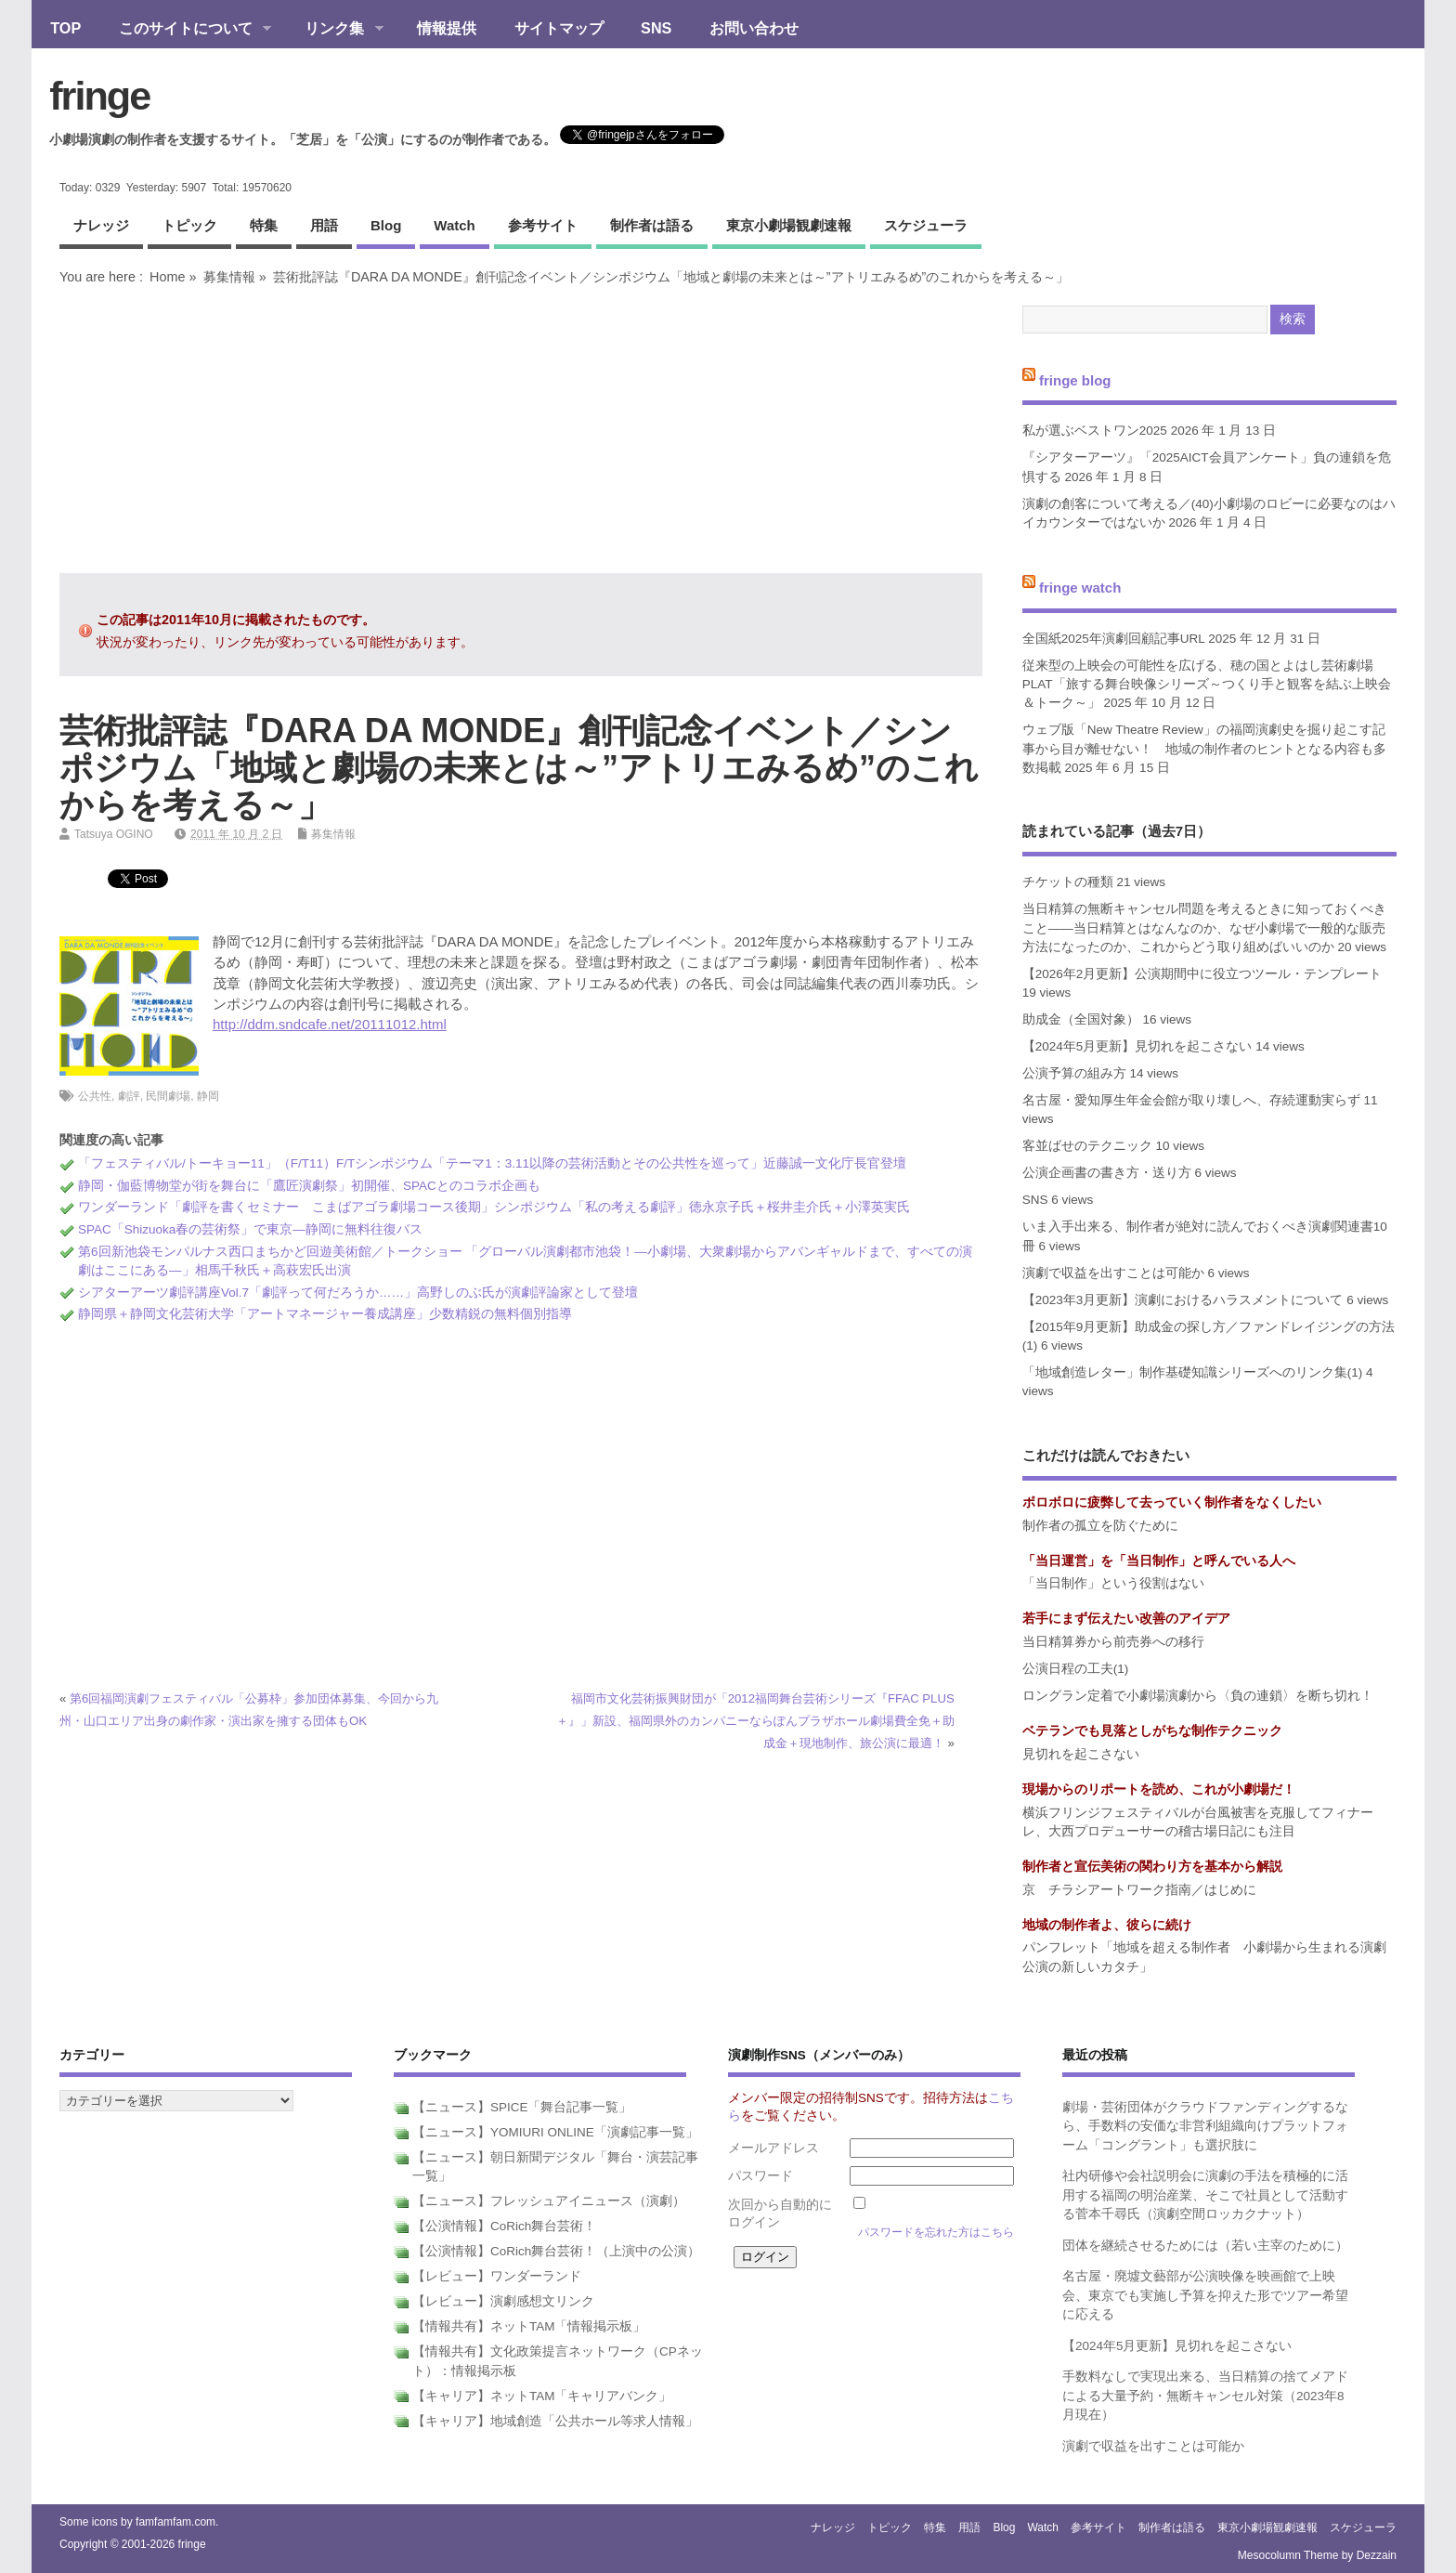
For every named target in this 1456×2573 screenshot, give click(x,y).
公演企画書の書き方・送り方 (1106, 1173)
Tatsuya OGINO (113, 834)
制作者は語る (652, 225)
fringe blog (1075, 379)
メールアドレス (773, 2148)
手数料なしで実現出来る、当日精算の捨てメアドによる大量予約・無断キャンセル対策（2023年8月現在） (1205, 2396)
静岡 (208, 1096)
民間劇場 (168, 1096)
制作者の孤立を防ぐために (1100, 1526)
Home (167, 276)
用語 (324, 225)
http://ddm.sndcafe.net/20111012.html (330, 1024)
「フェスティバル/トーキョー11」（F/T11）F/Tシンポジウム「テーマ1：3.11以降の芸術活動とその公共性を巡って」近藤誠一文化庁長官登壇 (492, 1163)
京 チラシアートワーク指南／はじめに (1139, 1890)
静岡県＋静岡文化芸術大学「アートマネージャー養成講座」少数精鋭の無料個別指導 (325, 1314)
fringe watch (1080, 587)
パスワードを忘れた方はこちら (936, 2232)
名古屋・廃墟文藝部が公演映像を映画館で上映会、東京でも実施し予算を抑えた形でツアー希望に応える (1205, 2295)
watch (454, 225)
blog (385, 225)
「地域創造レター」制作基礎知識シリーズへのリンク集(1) (1192, 1372)
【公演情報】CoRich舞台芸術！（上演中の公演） (556, 2251)
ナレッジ (101, 225)
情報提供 (446, 28)
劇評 (129, 1096)
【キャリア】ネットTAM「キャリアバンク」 (542, 2396)
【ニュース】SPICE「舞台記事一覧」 (522, 2107)
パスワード (760, 2176)
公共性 (94, 1096)
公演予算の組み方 (1074, 1073)
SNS (656, 28)
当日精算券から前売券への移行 (1113, 1642)
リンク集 (335, 30)
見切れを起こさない (1080, 1754)
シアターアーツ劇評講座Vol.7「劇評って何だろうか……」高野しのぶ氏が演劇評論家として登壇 (358, 1293)
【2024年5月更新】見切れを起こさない (1137, 1046)
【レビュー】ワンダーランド (496, 2276)
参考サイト (543, 225)
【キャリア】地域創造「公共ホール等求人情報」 (555, 2421)
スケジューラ (926, 225)
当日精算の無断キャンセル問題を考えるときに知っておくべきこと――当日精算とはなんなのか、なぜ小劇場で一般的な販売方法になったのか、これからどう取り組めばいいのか (1204, 928)
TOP (65, 28)
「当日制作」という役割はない (1113, 1583)
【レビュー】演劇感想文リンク (503, 2301)
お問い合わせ (754, 28)
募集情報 (229, 276)
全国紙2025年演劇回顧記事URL (1113, 639)
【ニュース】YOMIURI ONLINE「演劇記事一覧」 (555, 2132)
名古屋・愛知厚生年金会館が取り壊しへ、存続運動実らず (1191, 1100)
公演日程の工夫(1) (1075, 1669)
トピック (189, 225)
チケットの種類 (1067, 882)
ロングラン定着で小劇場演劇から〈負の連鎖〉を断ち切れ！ (1197, 1696)
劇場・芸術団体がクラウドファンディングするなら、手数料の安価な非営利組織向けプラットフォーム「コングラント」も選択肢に (1205, 2126)
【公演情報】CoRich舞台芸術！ (504, 2226)
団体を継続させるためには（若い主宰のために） (1205, 2246)
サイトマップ (559, 28)
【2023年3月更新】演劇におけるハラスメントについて (1183, 1300)
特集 (264, 225)
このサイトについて (185, 30)
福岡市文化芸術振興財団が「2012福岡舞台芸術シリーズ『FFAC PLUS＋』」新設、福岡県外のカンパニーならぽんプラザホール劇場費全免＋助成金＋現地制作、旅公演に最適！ (755, 1720)
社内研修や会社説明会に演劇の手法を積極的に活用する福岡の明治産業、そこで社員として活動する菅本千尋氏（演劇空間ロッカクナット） (1205, 2195)
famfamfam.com (175, 2521)
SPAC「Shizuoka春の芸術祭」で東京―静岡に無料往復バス (250, 1229)
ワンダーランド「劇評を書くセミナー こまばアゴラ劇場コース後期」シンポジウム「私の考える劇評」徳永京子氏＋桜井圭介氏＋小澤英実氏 (494, 1207)
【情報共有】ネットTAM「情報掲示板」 (529, 2326)
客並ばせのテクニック (1087, 1146)
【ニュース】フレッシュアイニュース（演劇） (548, 2201)
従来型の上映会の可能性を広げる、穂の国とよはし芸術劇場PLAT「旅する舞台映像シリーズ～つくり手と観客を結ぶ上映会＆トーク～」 (1206, 685)
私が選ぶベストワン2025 (1094, 431)
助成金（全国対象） (1080, 1019)
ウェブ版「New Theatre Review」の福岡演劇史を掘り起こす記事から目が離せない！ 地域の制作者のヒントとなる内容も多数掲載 (1204, 749)
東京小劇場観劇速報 (789, 225)
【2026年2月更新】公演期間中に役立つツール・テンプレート (1202, 974)
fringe (99, 95)
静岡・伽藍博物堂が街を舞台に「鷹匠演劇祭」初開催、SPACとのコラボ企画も (309, 1186)
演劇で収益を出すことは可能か (1113, 1273)
